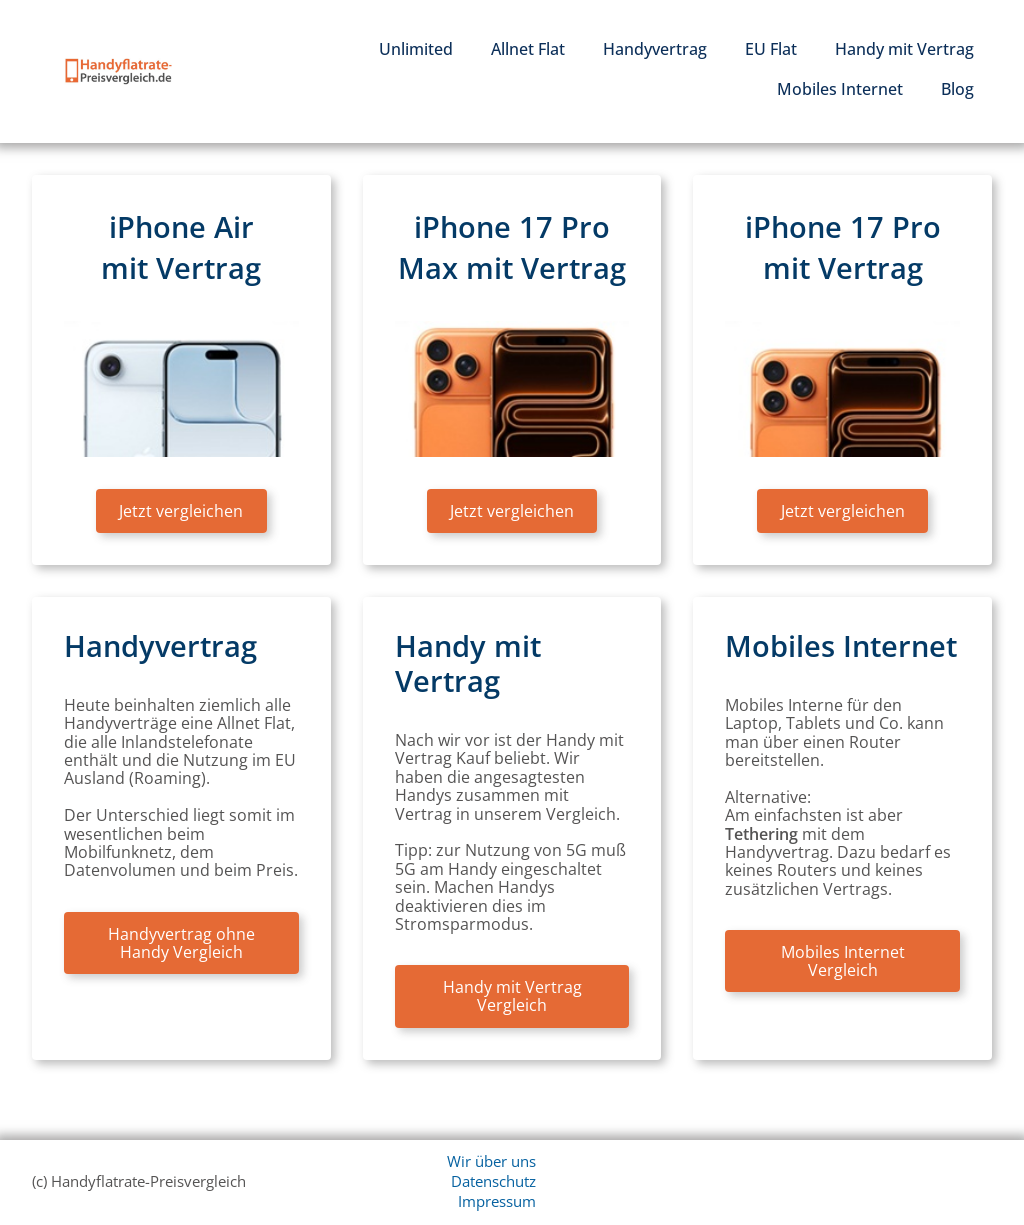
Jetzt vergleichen (181, 511)
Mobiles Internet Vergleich (843, 961)
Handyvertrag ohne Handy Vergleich (181, 943)
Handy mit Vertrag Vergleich (512, 996)
